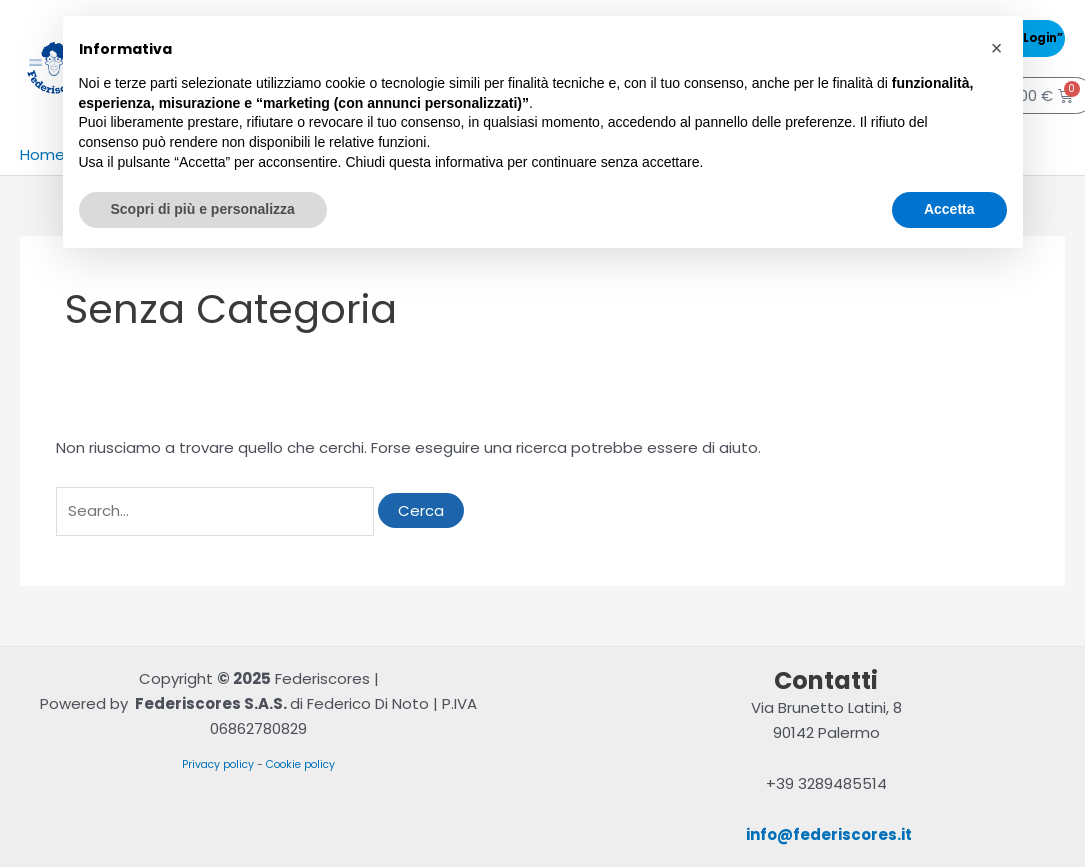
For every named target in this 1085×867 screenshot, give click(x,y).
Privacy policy (218, 764)
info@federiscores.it (829, 834)
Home (42, 154)
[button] (997, 48)
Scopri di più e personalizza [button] (203, 209)
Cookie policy (300, 764)
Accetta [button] (949, 209)
